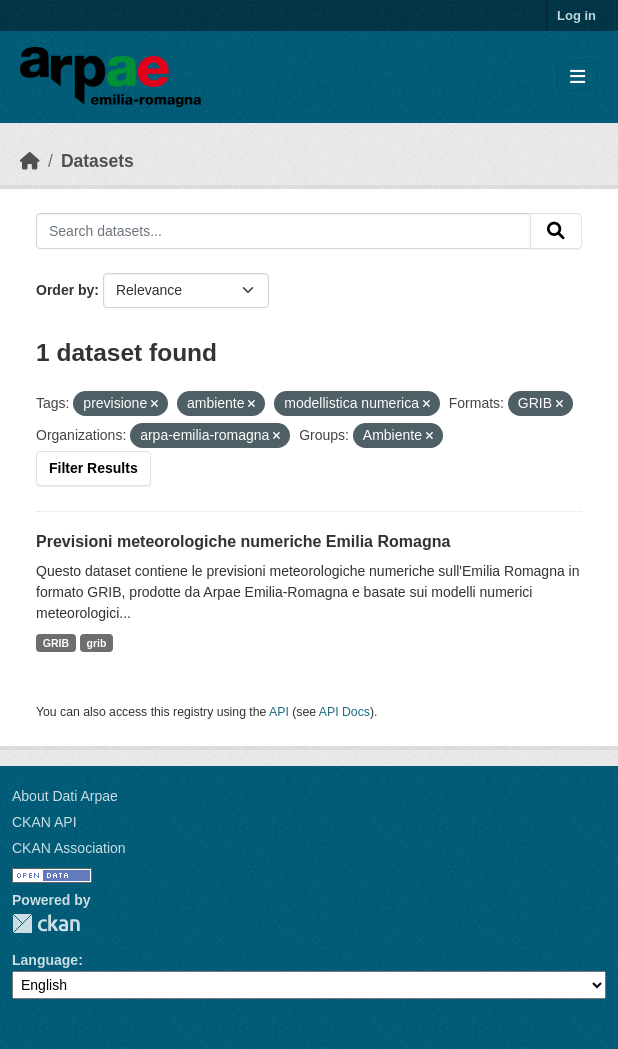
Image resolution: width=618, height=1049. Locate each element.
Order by (65, 290)
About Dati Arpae (65, 796)
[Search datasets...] (283, 231)
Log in (576, 15)
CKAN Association (69, 848)
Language (45, 960)
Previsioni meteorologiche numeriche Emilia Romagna (243, 541)
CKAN (46, 923)
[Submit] (556, 231)
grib (97, 643)
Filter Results (93, 468)
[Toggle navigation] (577, 77)
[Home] (30, 161)
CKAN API (44, 822)
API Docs (344, 712)
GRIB (56, 643)
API (279, 712)
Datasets (97, 161)
